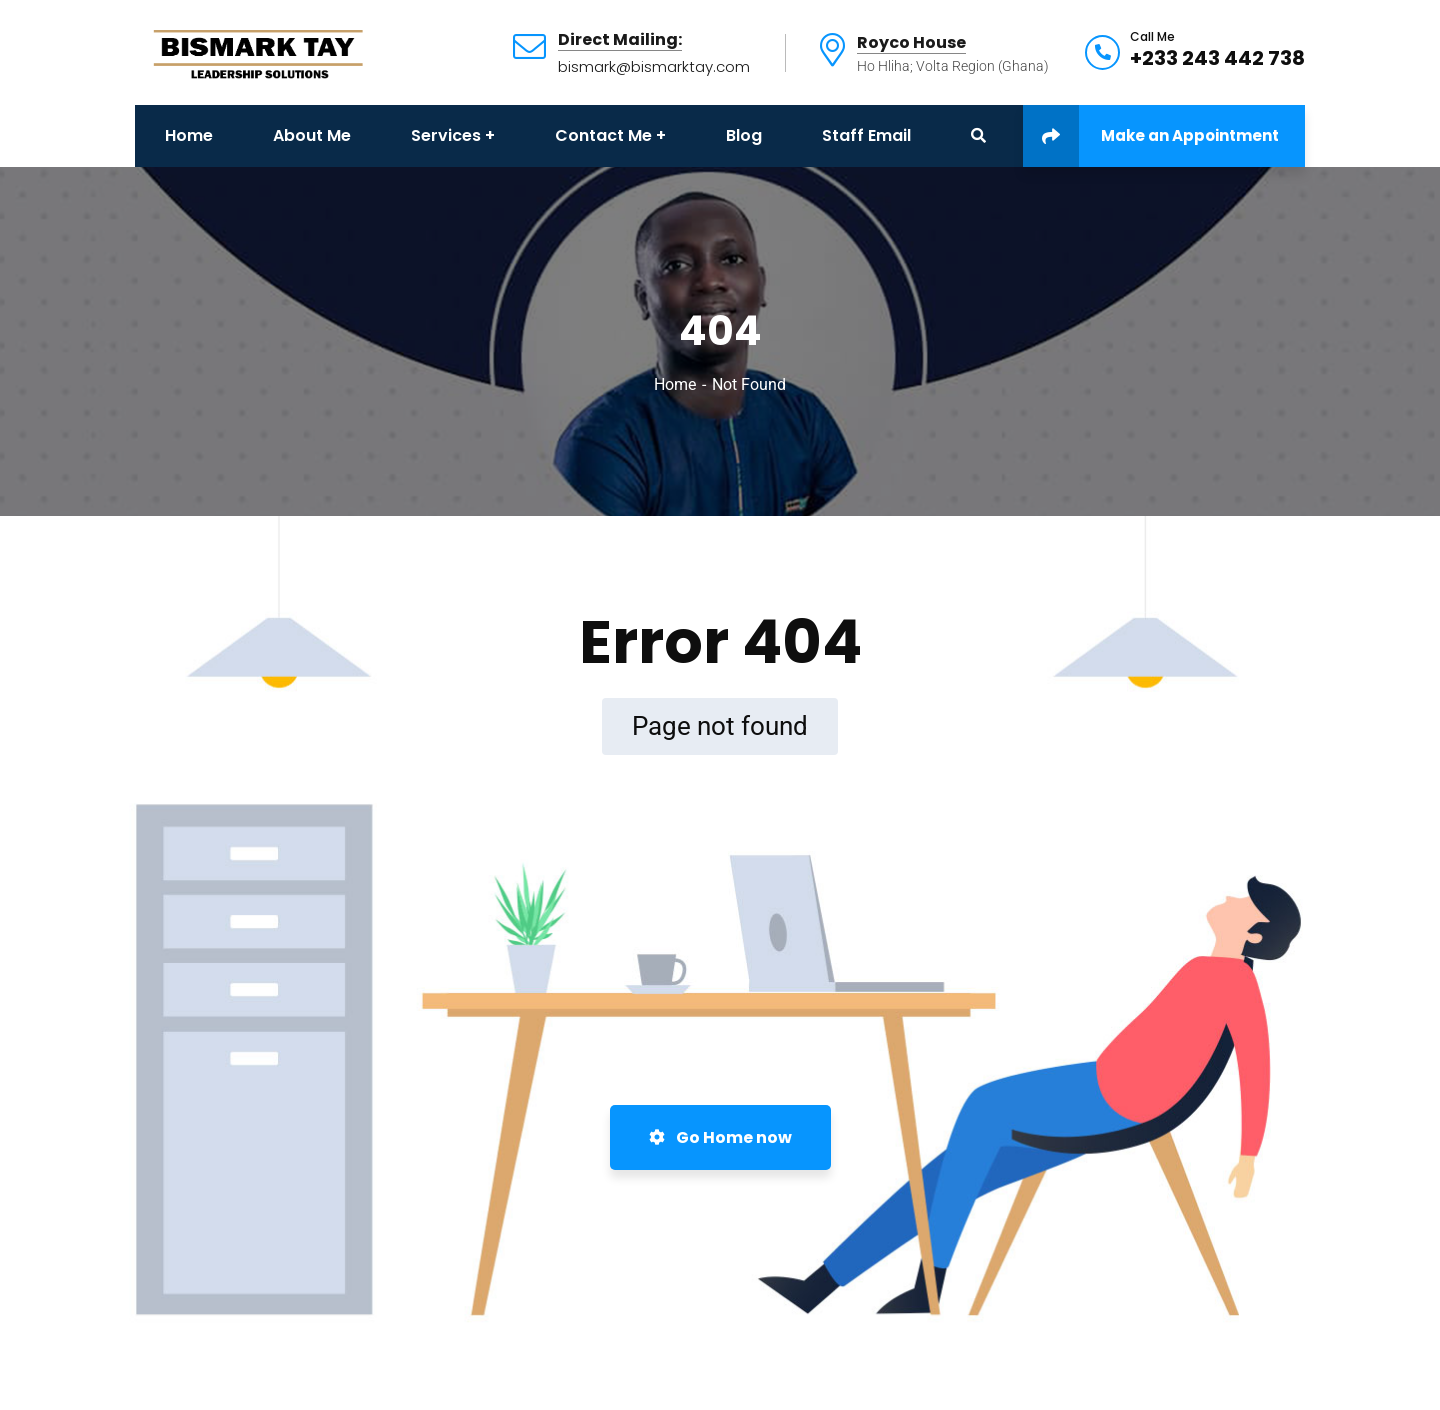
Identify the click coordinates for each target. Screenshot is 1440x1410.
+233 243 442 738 (1217, 58)
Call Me (1152, 37)
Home (675, 384)
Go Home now (720, 1137)
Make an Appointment (1151, 136)
